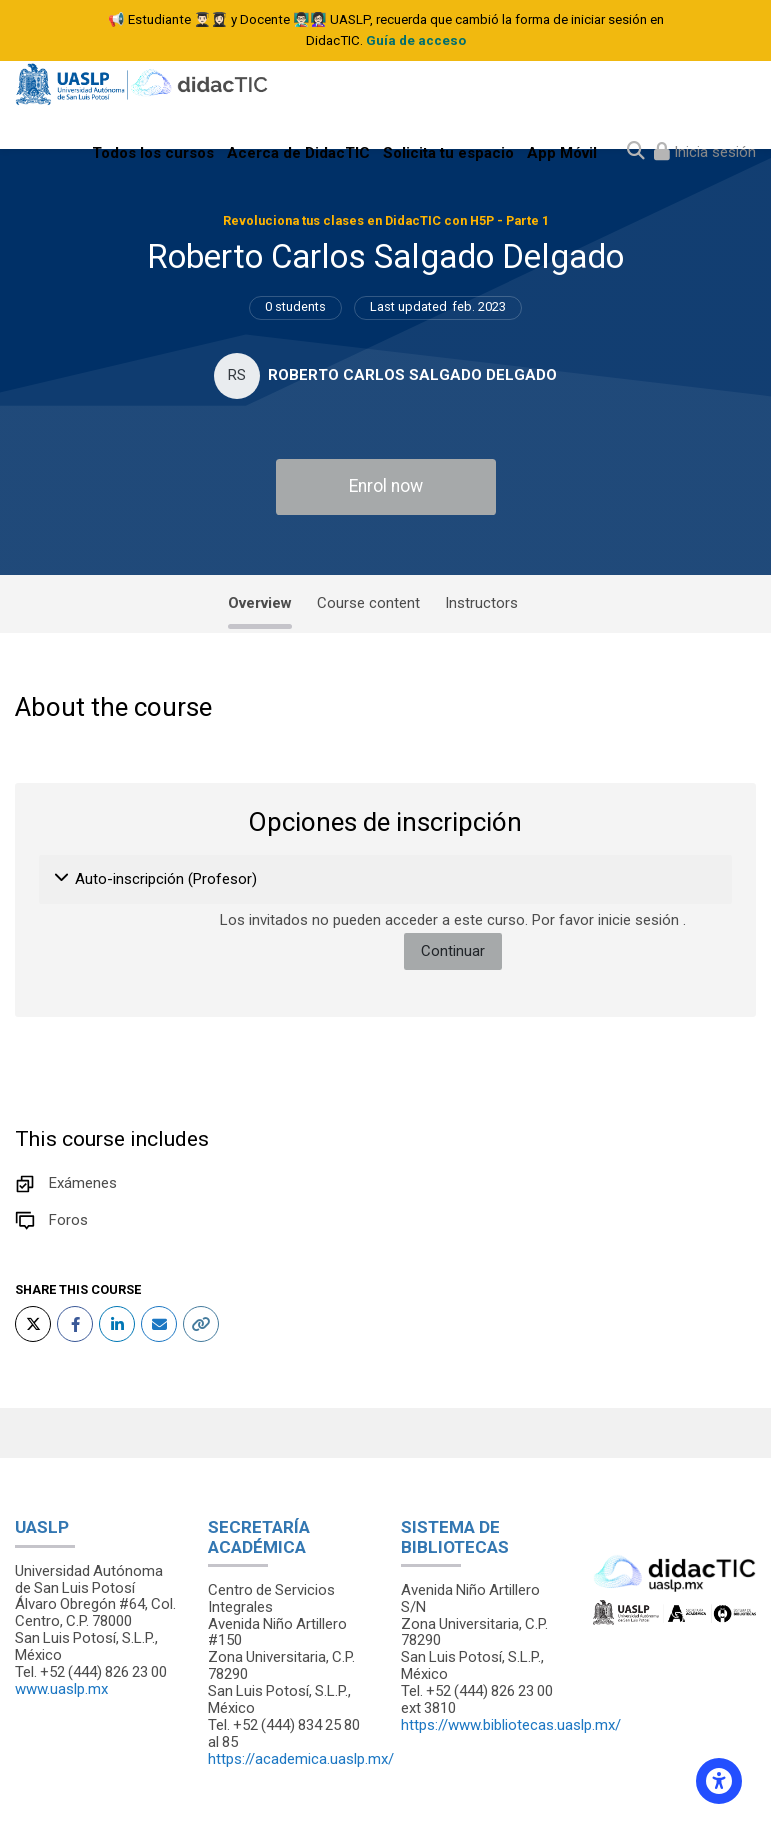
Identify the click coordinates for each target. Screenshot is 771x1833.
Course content (368, 603)
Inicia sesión (713, 152)
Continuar (453, 951)
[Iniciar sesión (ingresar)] (705, 152)
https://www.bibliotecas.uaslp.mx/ (511, 1725)
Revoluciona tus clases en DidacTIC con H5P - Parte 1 (386, 220)
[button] (62, 879)
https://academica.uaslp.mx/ (301, 1759)
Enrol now (386, 486)
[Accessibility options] (719, 1781)
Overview (260, 603)
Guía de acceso (416, 40)
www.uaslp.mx (61, 1689)
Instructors (481, 603)
